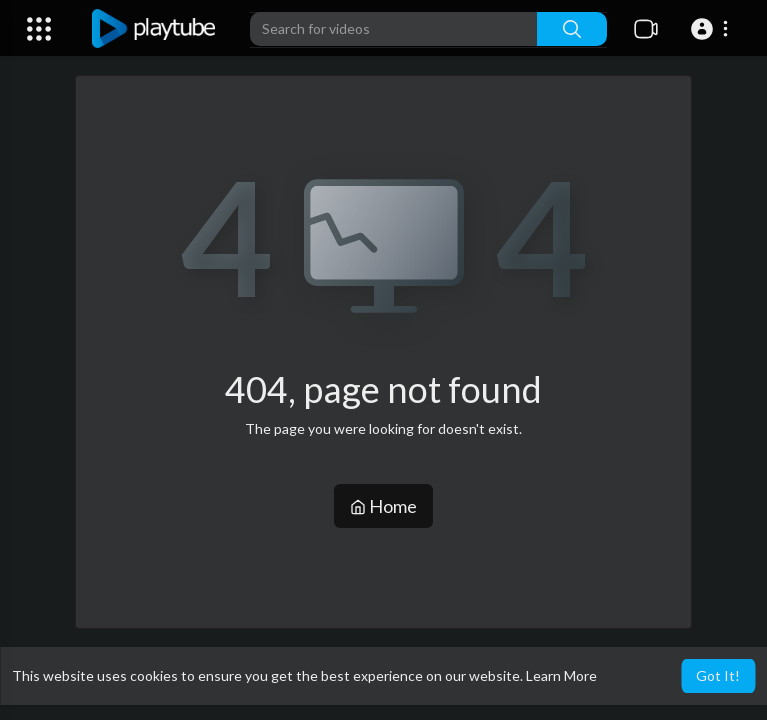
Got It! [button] (718, 675)
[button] (712, 29)
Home (383, 506)
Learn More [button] (561, 675)
